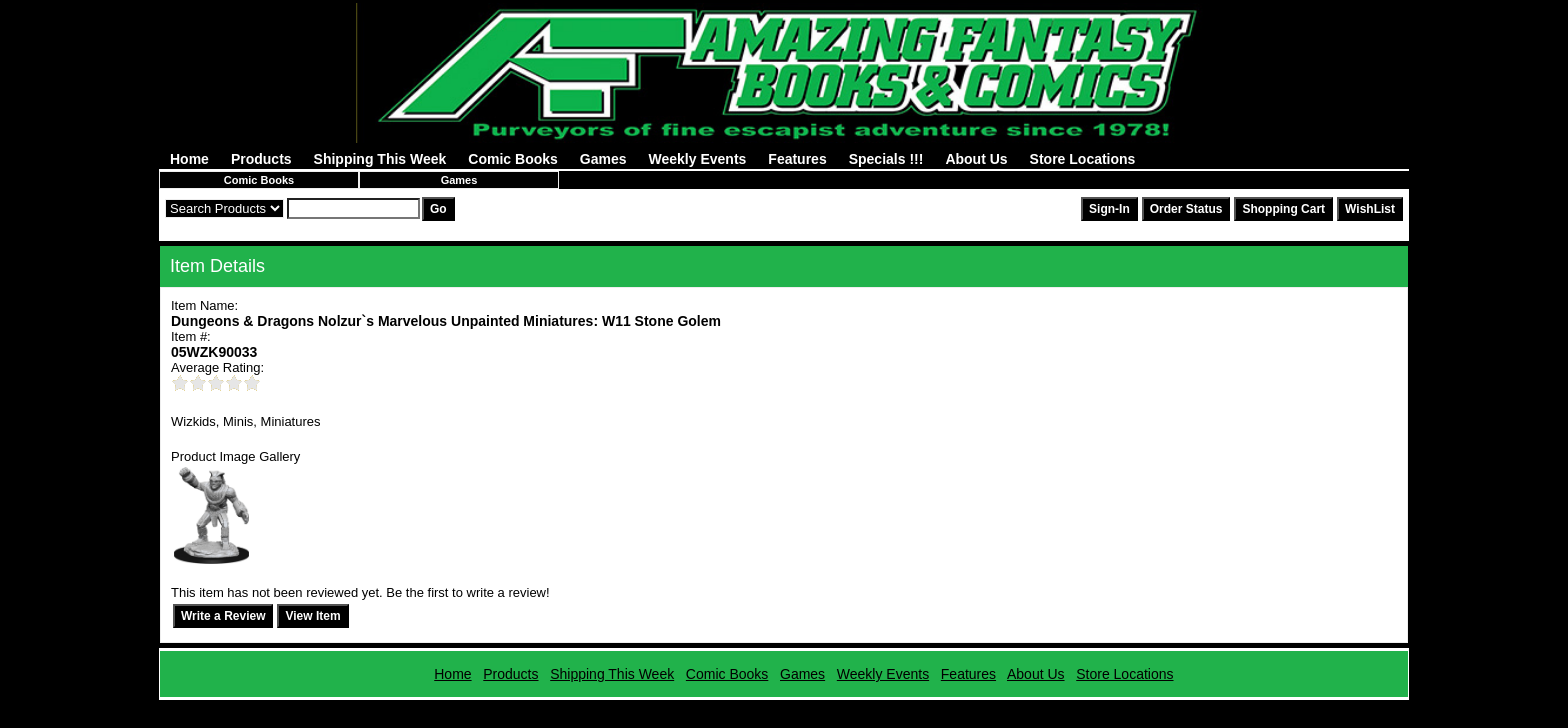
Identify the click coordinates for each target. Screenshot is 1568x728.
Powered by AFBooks (784, 707)
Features (797, 159)
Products (261, 159)
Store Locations (1083, 159)
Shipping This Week (380, 159)
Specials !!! (886, 159)
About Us (976, 159)
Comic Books (512, 159)
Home (189, 159)
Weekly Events (698, 159)
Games (603, 159)
